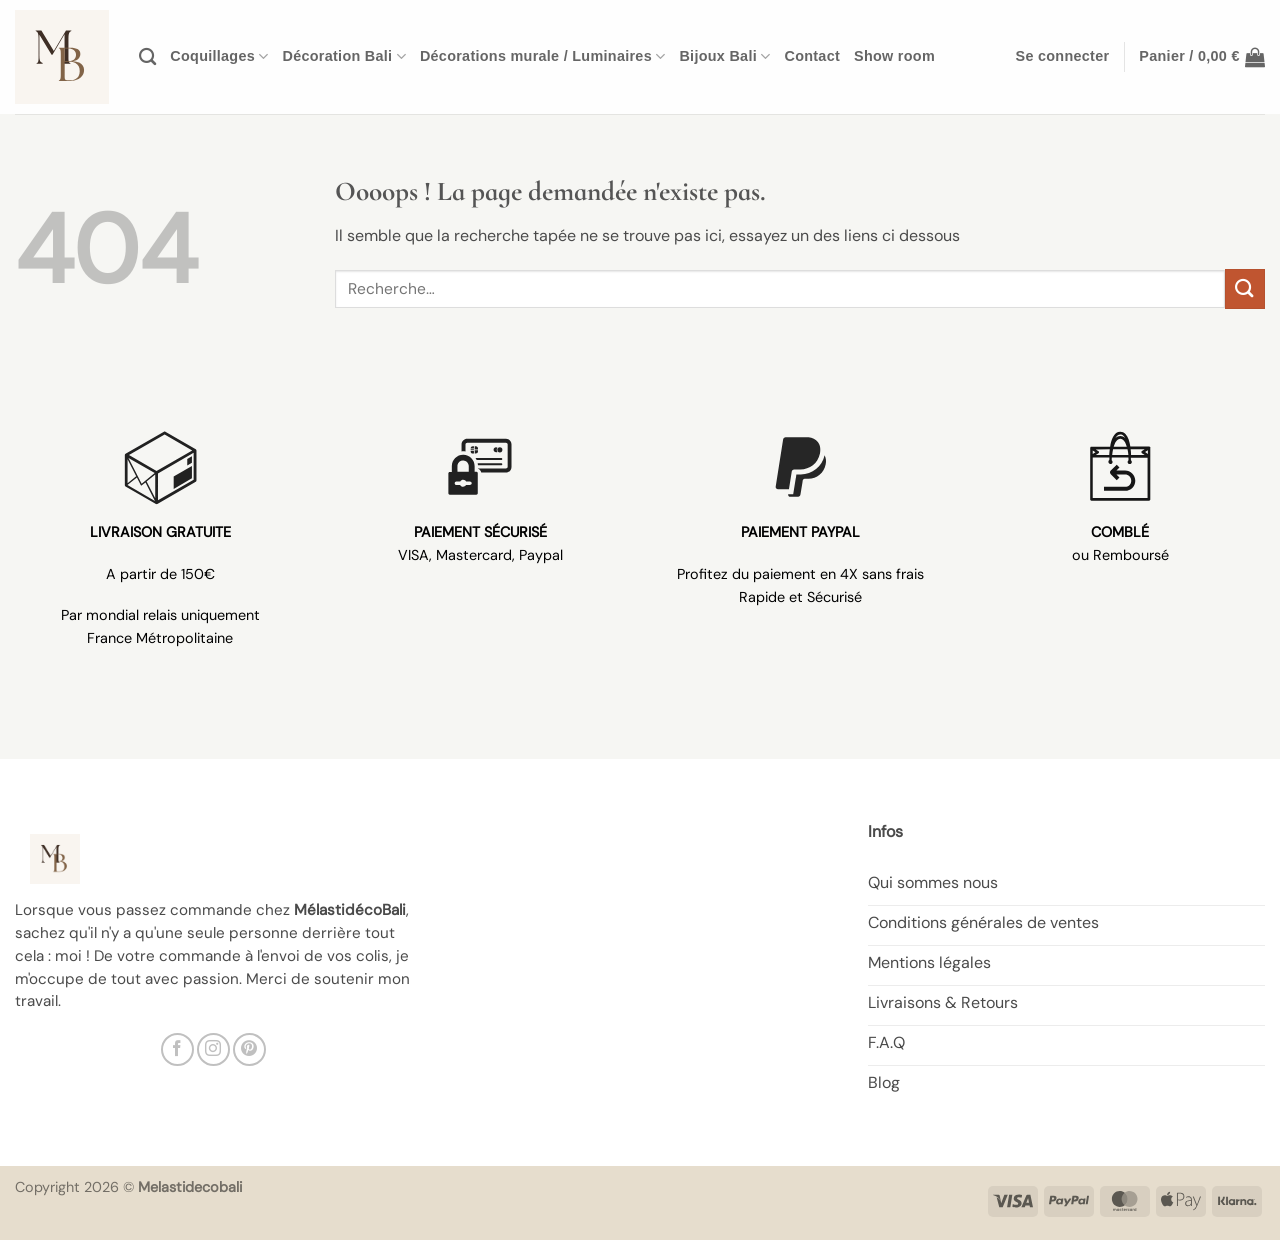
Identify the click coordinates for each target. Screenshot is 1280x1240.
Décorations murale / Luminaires (543, 56)
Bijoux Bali (724, 56)
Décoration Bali (344, 56)
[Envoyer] (1245, 288)
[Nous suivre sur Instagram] (213, 1049)
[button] (1063, 56)
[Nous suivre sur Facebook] (177, 1049)
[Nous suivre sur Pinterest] (249, 1049)
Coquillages (219, 56)
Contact (812, 56)
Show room (894, 56)
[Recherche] (147, 57)
